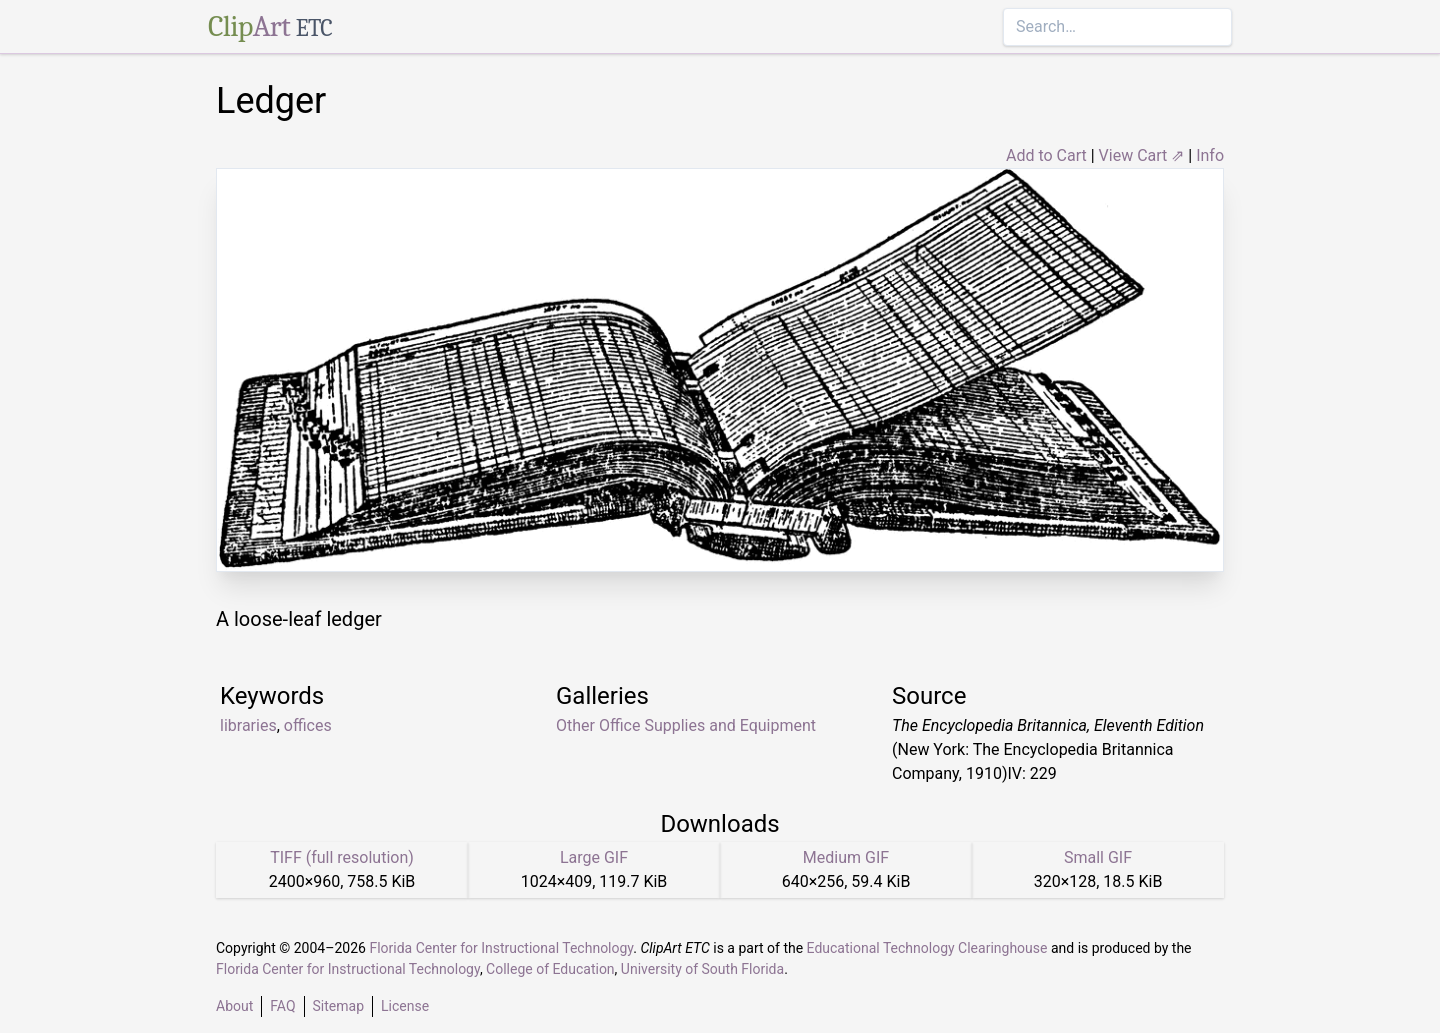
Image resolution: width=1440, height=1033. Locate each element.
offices (308, 725)
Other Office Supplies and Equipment (686, 725)
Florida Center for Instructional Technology (501, 948)
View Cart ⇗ (1142, 155)
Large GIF (594, 857)
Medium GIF (846, 857)
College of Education (550, 969)
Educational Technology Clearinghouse (927, 948)
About (234, 1006)
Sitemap (338, 1006)
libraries (248, 725)
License (405, 1006)
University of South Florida (702, 969)
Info (1210, 155)
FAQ (282, 1006)
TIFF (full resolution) (342, 857)
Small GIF (1098, 857)
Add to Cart (1046, 155)
